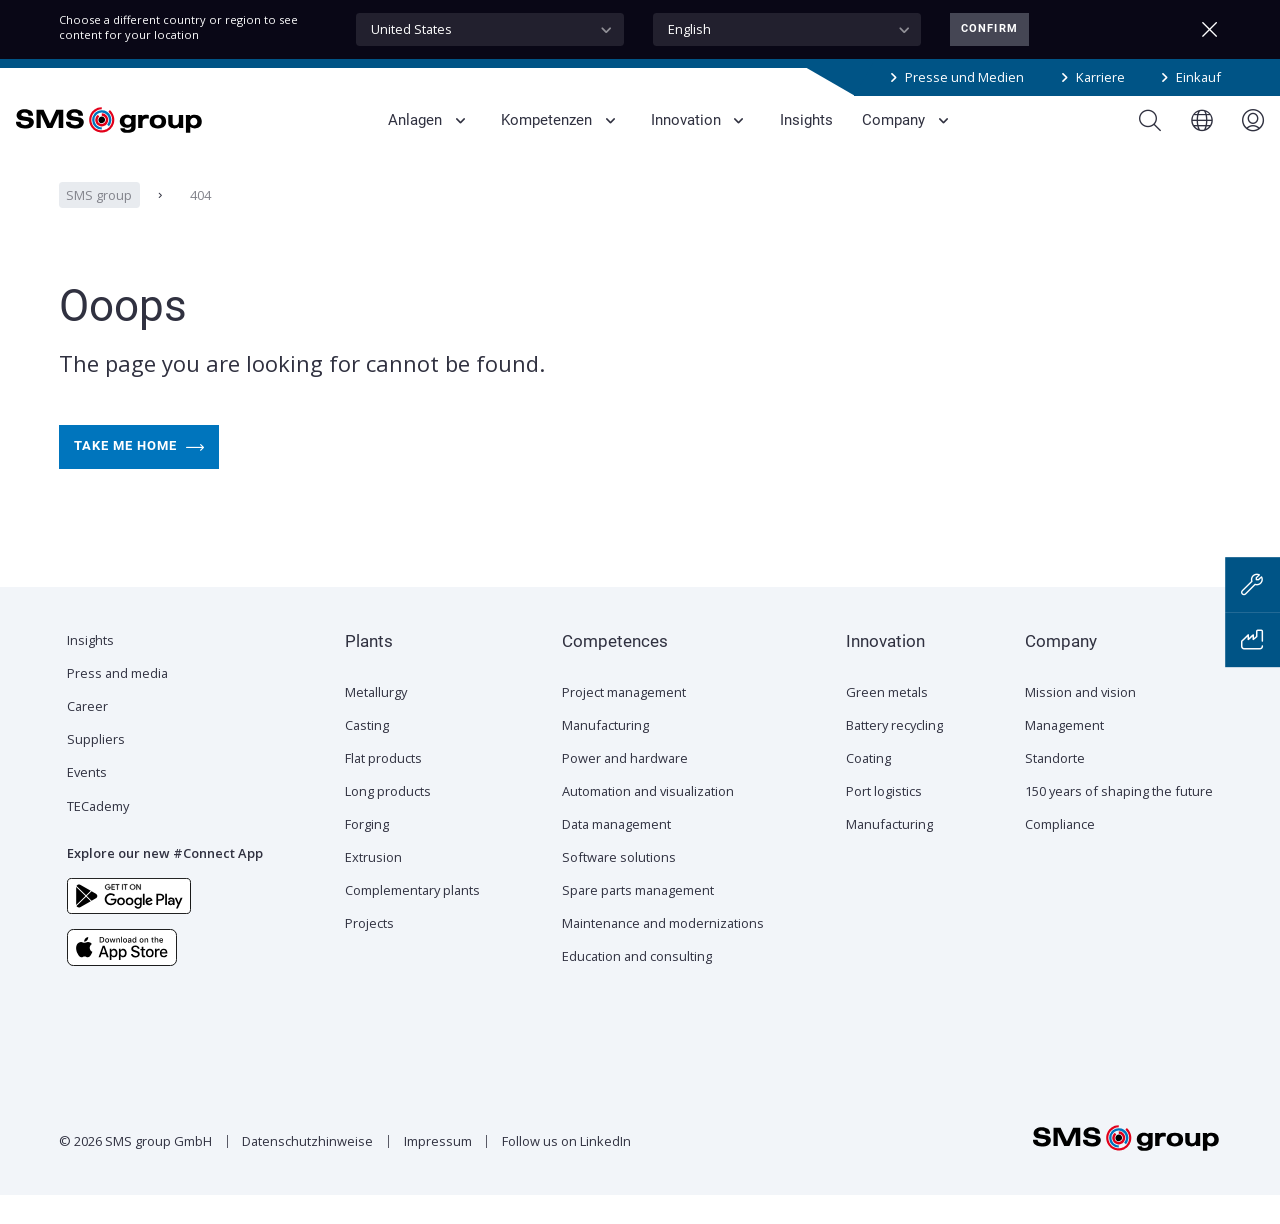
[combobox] (490, 29)
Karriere (1100, 77)
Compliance (1060, 853)
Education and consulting (637, 985)
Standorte (1055, 787)
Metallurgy (376, 721)
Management (1064, 754)
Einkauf (1198, 77)
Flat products (383, 787)
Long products (388, 820)
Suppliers (96, 768)
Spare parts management (638, 919)
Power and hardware (625, 787)
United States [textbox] (411, 29)
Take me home (139, 476)
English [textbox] (689, 29)
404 (199, 224)
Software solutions (619, 886)
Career (87, 735)
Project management (624, 721)
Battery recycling (894, 754)
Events (87, 801)
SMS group (99, 224)
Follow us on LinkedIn (566, 1170)
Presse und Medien (964, 77)
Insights (90, 669)
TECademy (98, 835)
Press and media (117, 702)
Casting (367, 754)
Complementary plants (412, 919)
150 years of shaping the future (1119, 820)
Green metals (887, 721)
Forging (367, 853)
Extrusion (373, 886)
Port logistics (884, 820)
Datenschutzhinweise (307, 1170)
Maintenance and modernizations (663, 952)
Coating (868, 787)
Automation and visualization (648, 820)
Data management (616, 853)
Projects (369, 952)
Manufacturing (605, 754)
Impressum (438, 1170)
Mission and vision (1080, 721)
